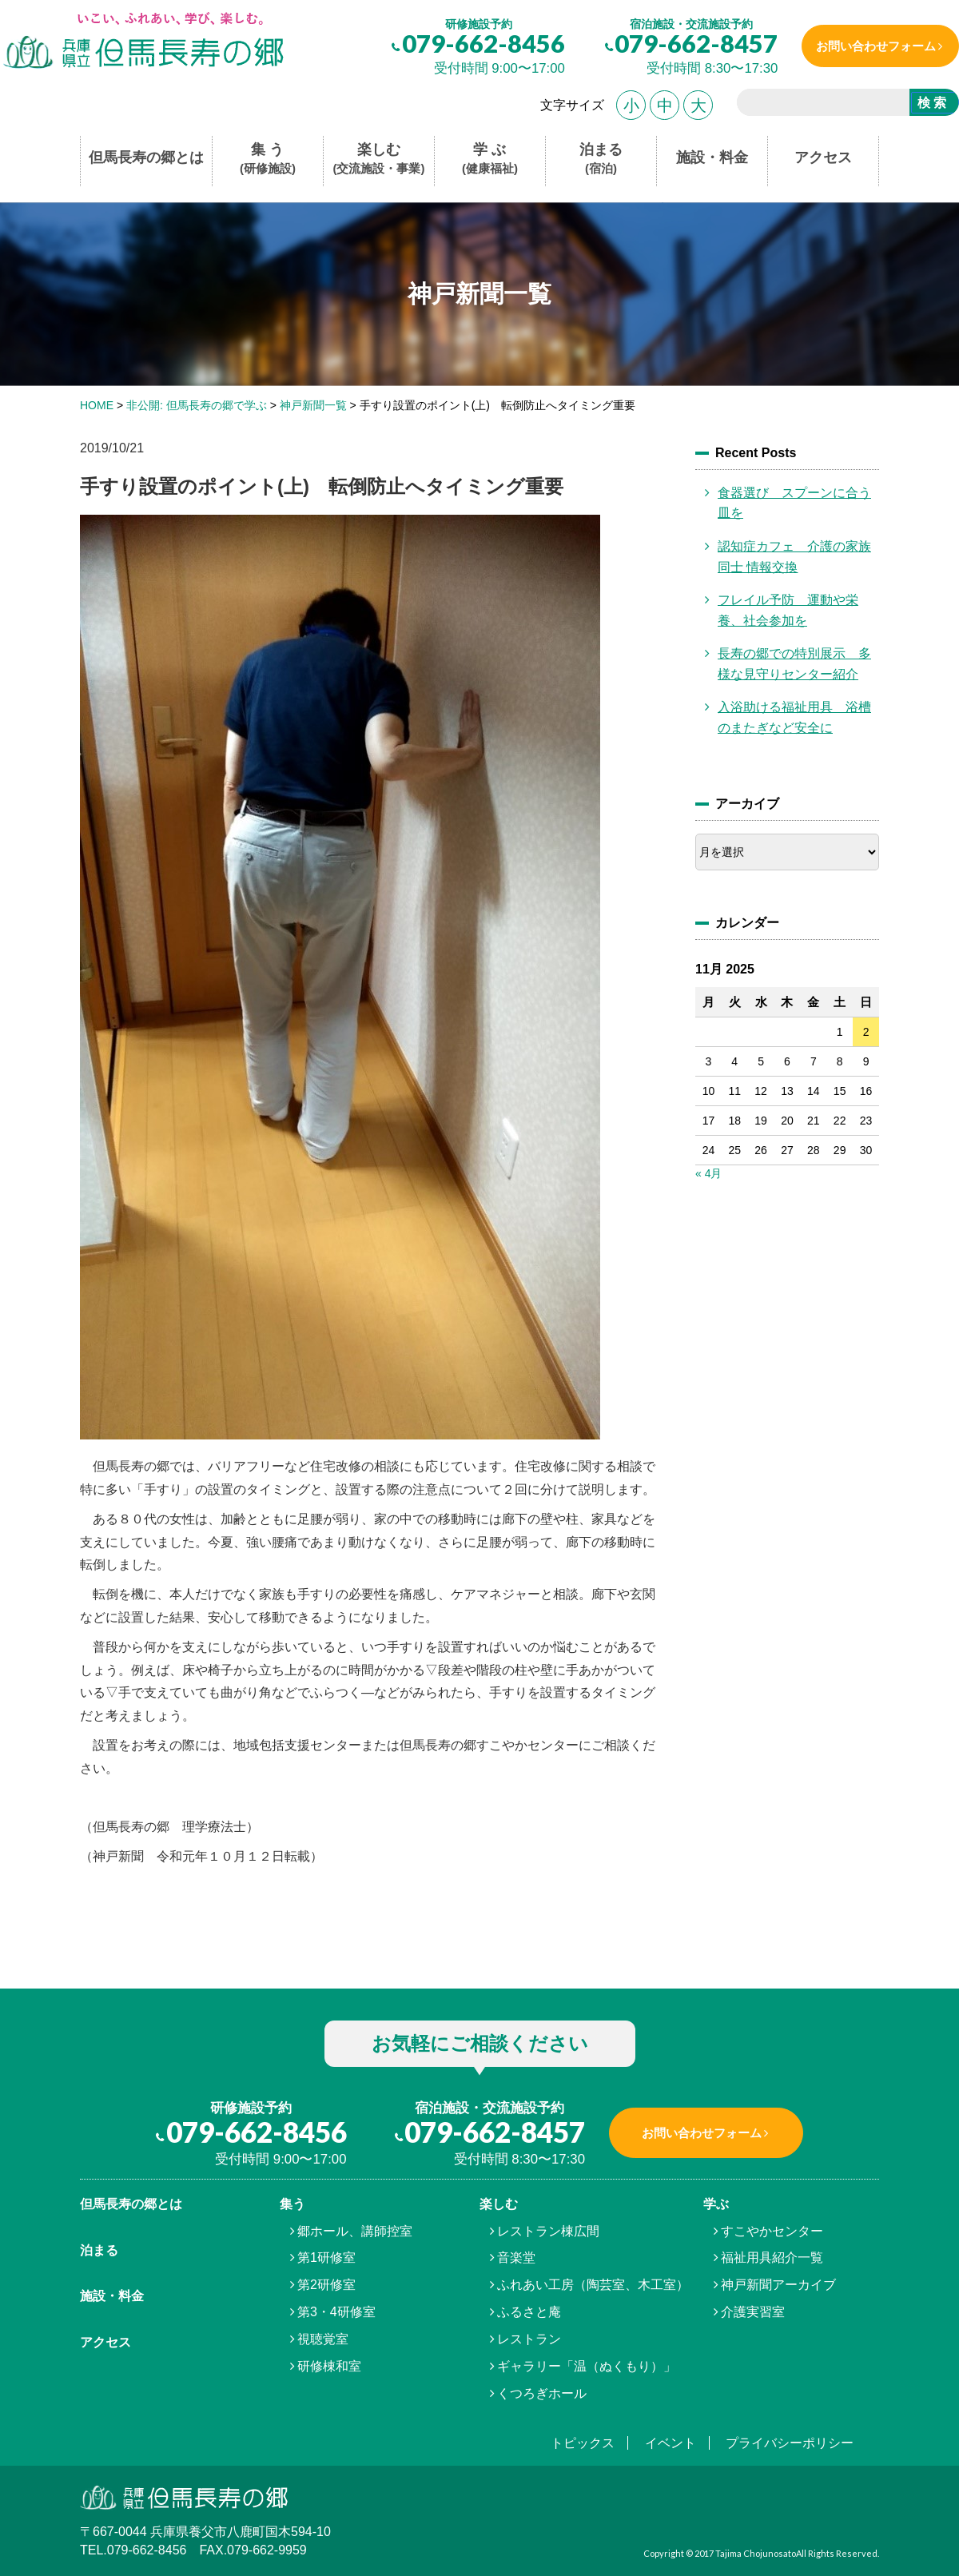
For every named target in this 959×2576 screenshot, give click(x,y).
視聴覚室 (322, 2339)
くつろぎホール (542, 2393)
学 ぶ (490, 159)
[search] (816, 105)
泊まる (601, 159)
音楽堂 (516, 2257)
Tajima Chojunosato (755, 2553)
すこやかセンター (772, 2231)
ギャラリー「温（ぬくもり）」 (586, 2366)
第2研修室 (326, 2284)
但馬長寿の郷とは (146, 157)
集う (292, 2204)
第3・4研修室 (336, 2312)
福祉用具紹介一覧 (772, 2257)
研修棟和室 (329, 2366)
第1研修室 (326, 2257)
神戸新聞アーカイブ (778, 2284)
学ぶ (716, 2204)
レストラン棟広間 (548, 2231)
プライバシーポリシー (790, 2443)
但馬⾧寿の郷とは (131, 2204)
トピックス (583, 2443)
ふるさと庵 (529, 2312)
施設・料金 (712, 157)
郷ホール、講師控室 (354, 2231)
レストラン (529, 2339)
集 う (268, 159)
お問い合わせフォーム (873, 46)
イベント (670, 2443)
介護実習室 (753, 2312)
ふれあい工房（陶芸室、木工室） (593, 2284)
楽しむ (379, 159)
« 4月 (708, 1173)
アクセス (823, 157)
